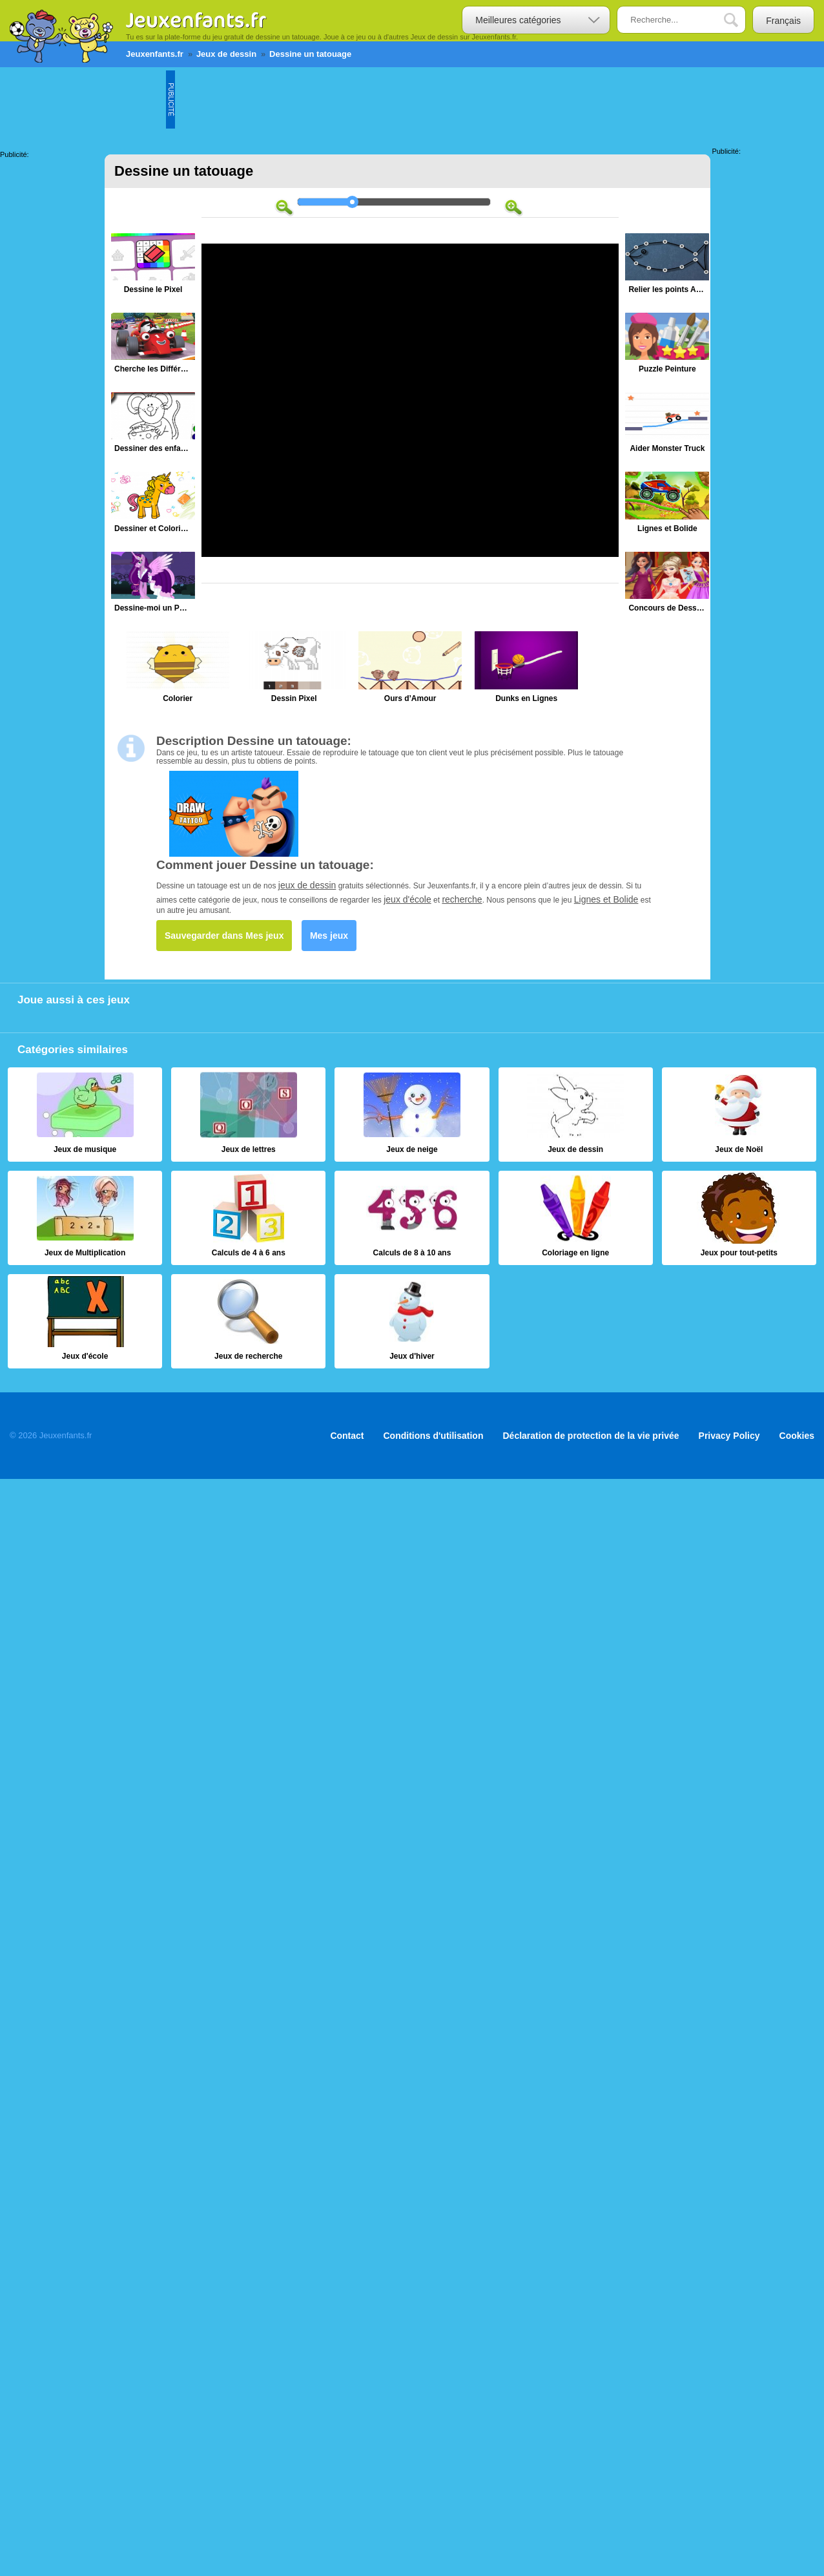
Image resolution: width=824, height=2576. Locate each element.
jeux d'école (407, 899)
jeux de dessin (307, 885)
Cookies (796, 1435)
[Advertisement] (410, 99)
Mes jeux (329, 935)
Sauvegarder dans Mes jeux (224, 935)
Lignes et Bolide (606, 899)
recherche (462, 899)
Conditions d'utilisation (434, 1435)
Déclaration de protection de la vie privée (590, 1435)
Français (783, 21)
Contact (347, 1435)
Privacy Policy (729, 1435)
